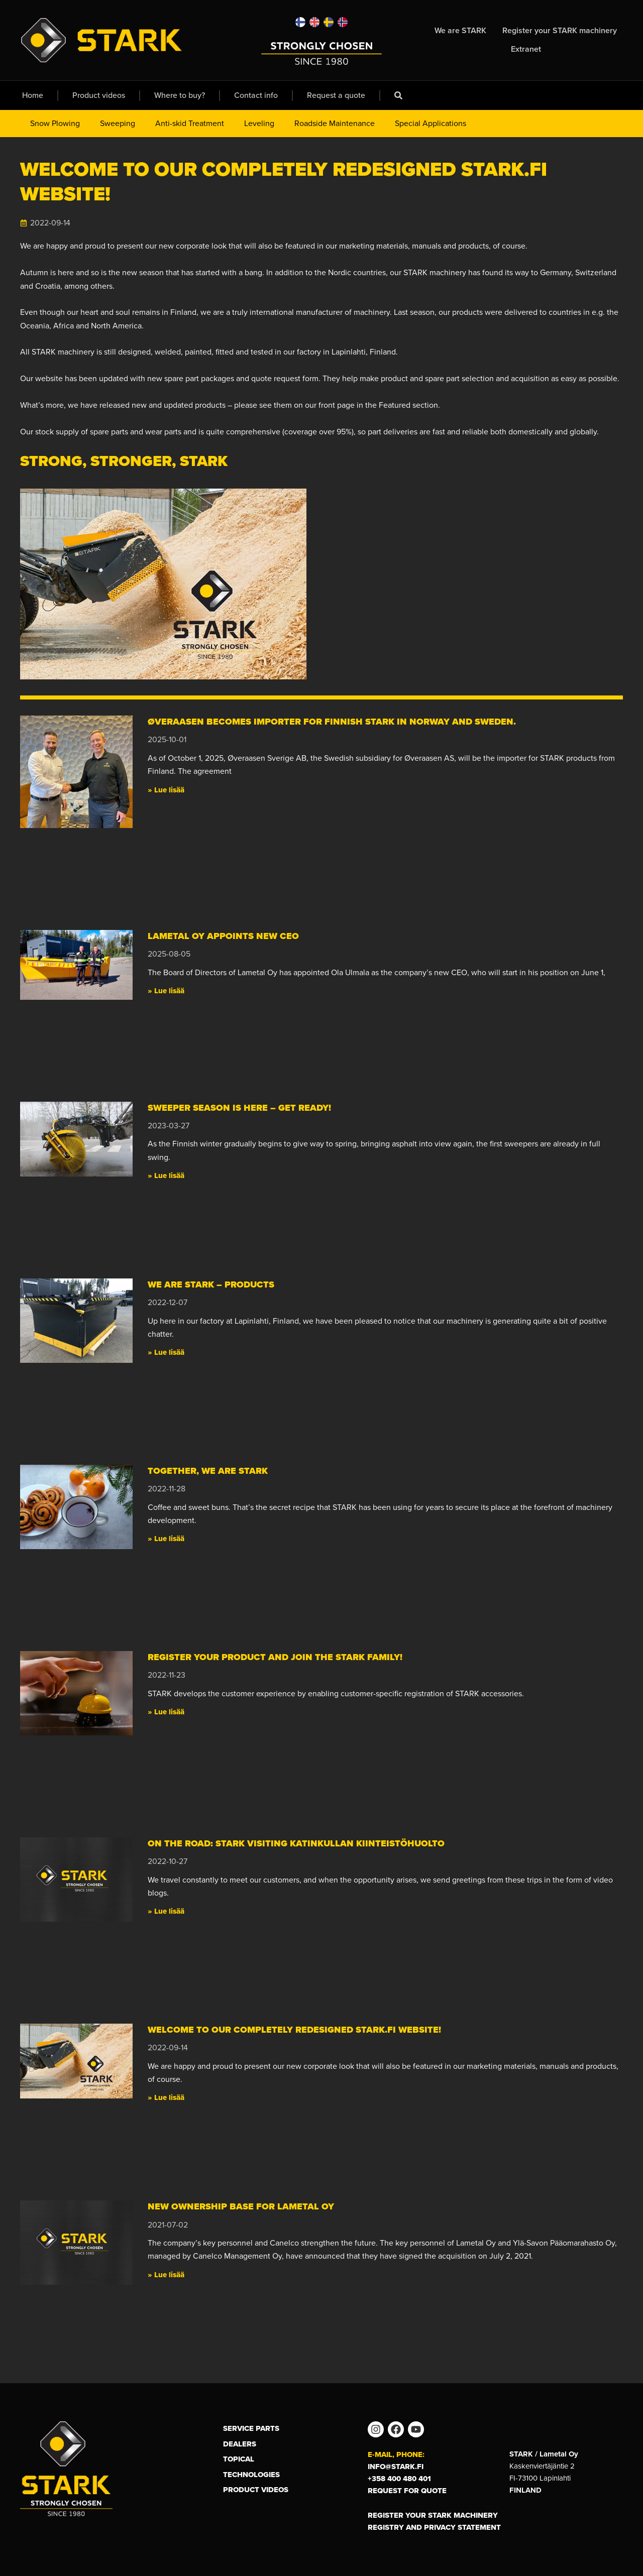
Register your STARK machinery (433, 2515)
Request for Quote (407, 2490)
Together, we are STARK (208, 1470)
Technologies (251, 2474)
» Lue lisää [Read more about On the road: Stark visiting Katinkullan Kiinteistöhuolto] (166, 1911)
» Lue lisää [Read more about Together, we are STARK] (166, 1538)
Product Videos (255, 2489)
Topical (238, 2459)
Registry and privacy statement (434, 2527)
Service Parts (251, 2428)
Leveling (259, 123)
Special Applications (430, 123)
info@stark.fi (395, 2466)
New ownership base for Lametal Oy (241, 2206)
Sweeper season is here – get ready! (239, 1107)
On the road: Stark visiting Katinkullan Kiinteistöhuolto (296, 1843)
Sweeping (117, 123)
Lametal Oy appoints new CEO (223, 936)
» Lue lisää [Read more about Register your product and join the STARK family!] (166, 1711)
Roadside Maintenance (334, 123)
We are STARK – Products (211, 1284)
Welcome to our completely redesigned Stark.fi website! (294, 2029)
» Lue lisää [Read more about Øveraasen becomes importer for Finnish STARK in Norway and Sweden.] (166, 789)
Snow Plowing (55, 123)
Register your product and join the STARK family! (275, 1657)
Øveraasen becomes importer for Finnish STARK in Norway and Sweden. (334, 721)
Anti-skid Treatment (189, 123)
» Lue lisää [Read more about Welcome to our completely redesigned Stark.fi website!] (166, 2097)
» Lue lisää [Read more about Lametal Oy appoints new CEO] (166, 990)
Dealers (239, 2443)
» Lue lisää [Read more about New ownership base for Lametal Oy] (166, 2274)
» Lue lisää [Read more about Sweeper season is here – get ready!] (166, 1175)
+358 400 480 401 (399, 2478)
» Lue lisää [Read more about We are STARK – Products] (166, 1352)
